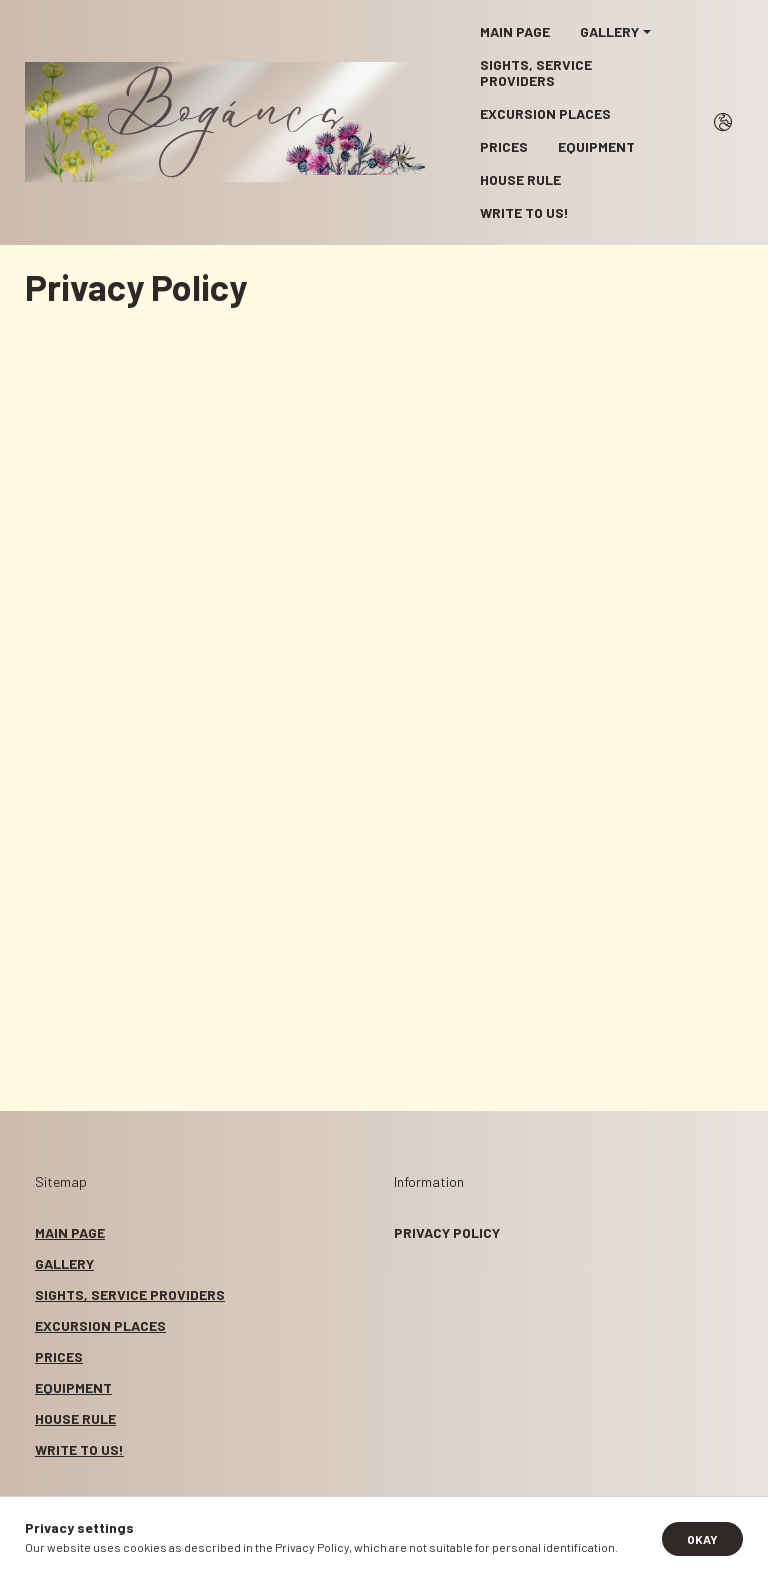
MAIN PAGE (515, 31)
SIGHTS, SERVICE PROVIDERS (536, 72)
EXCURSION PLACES (545, 113)
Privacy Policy (447, 1232)
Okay (702, 1539)
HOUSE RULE (520, 179)
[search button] (723, 122)
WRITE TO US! (524, 212)
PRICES (504, 146)
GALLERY (64, 1263)
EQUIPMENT (596, 146)
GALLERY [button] (609, 31)
